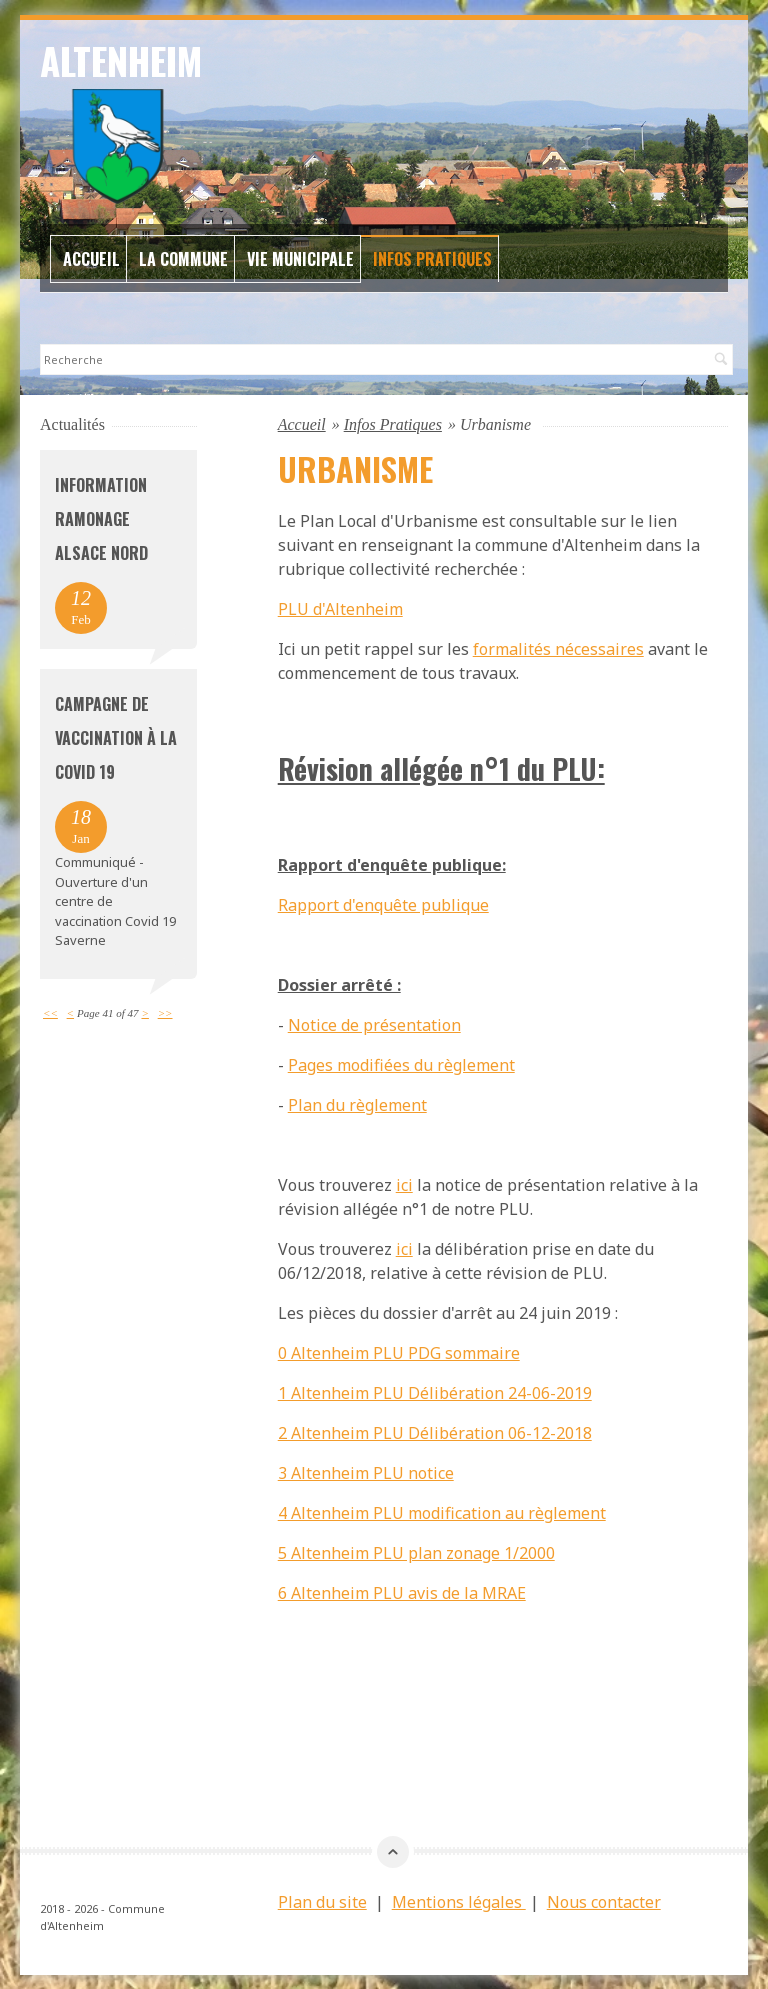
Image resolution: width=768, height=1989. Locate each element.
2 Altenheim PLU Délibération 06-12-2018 (435, 1432)
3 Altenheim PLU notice (366, 1472)
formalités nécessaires (558, 648)
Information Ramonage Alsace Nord (101, 518)
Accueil (91, 258)
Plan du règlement (357, 1104)
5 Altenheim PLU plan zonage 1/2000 (416, 1552)
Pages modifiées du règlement (401, 1064)
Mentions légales (459, 1901)
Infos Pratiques (432, 258)
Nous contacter (604, 1901)
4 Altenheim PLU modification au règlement (442, 1512)
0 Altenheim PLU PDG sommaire (399, 1352)
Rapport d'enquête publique (383, 904)
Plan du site (322, 1901)
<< (50, 1012)
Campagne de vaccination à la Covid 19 (116, 737)
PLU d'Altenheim (340, 608)
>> (165, 1012)
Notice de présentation (374, 1024)
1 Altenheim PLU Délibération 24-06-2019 (435, 1392)
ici (404, 1184)
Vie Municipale (300, 258)
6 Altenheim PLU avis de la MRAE (402, 1592)
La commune (183, 258)
